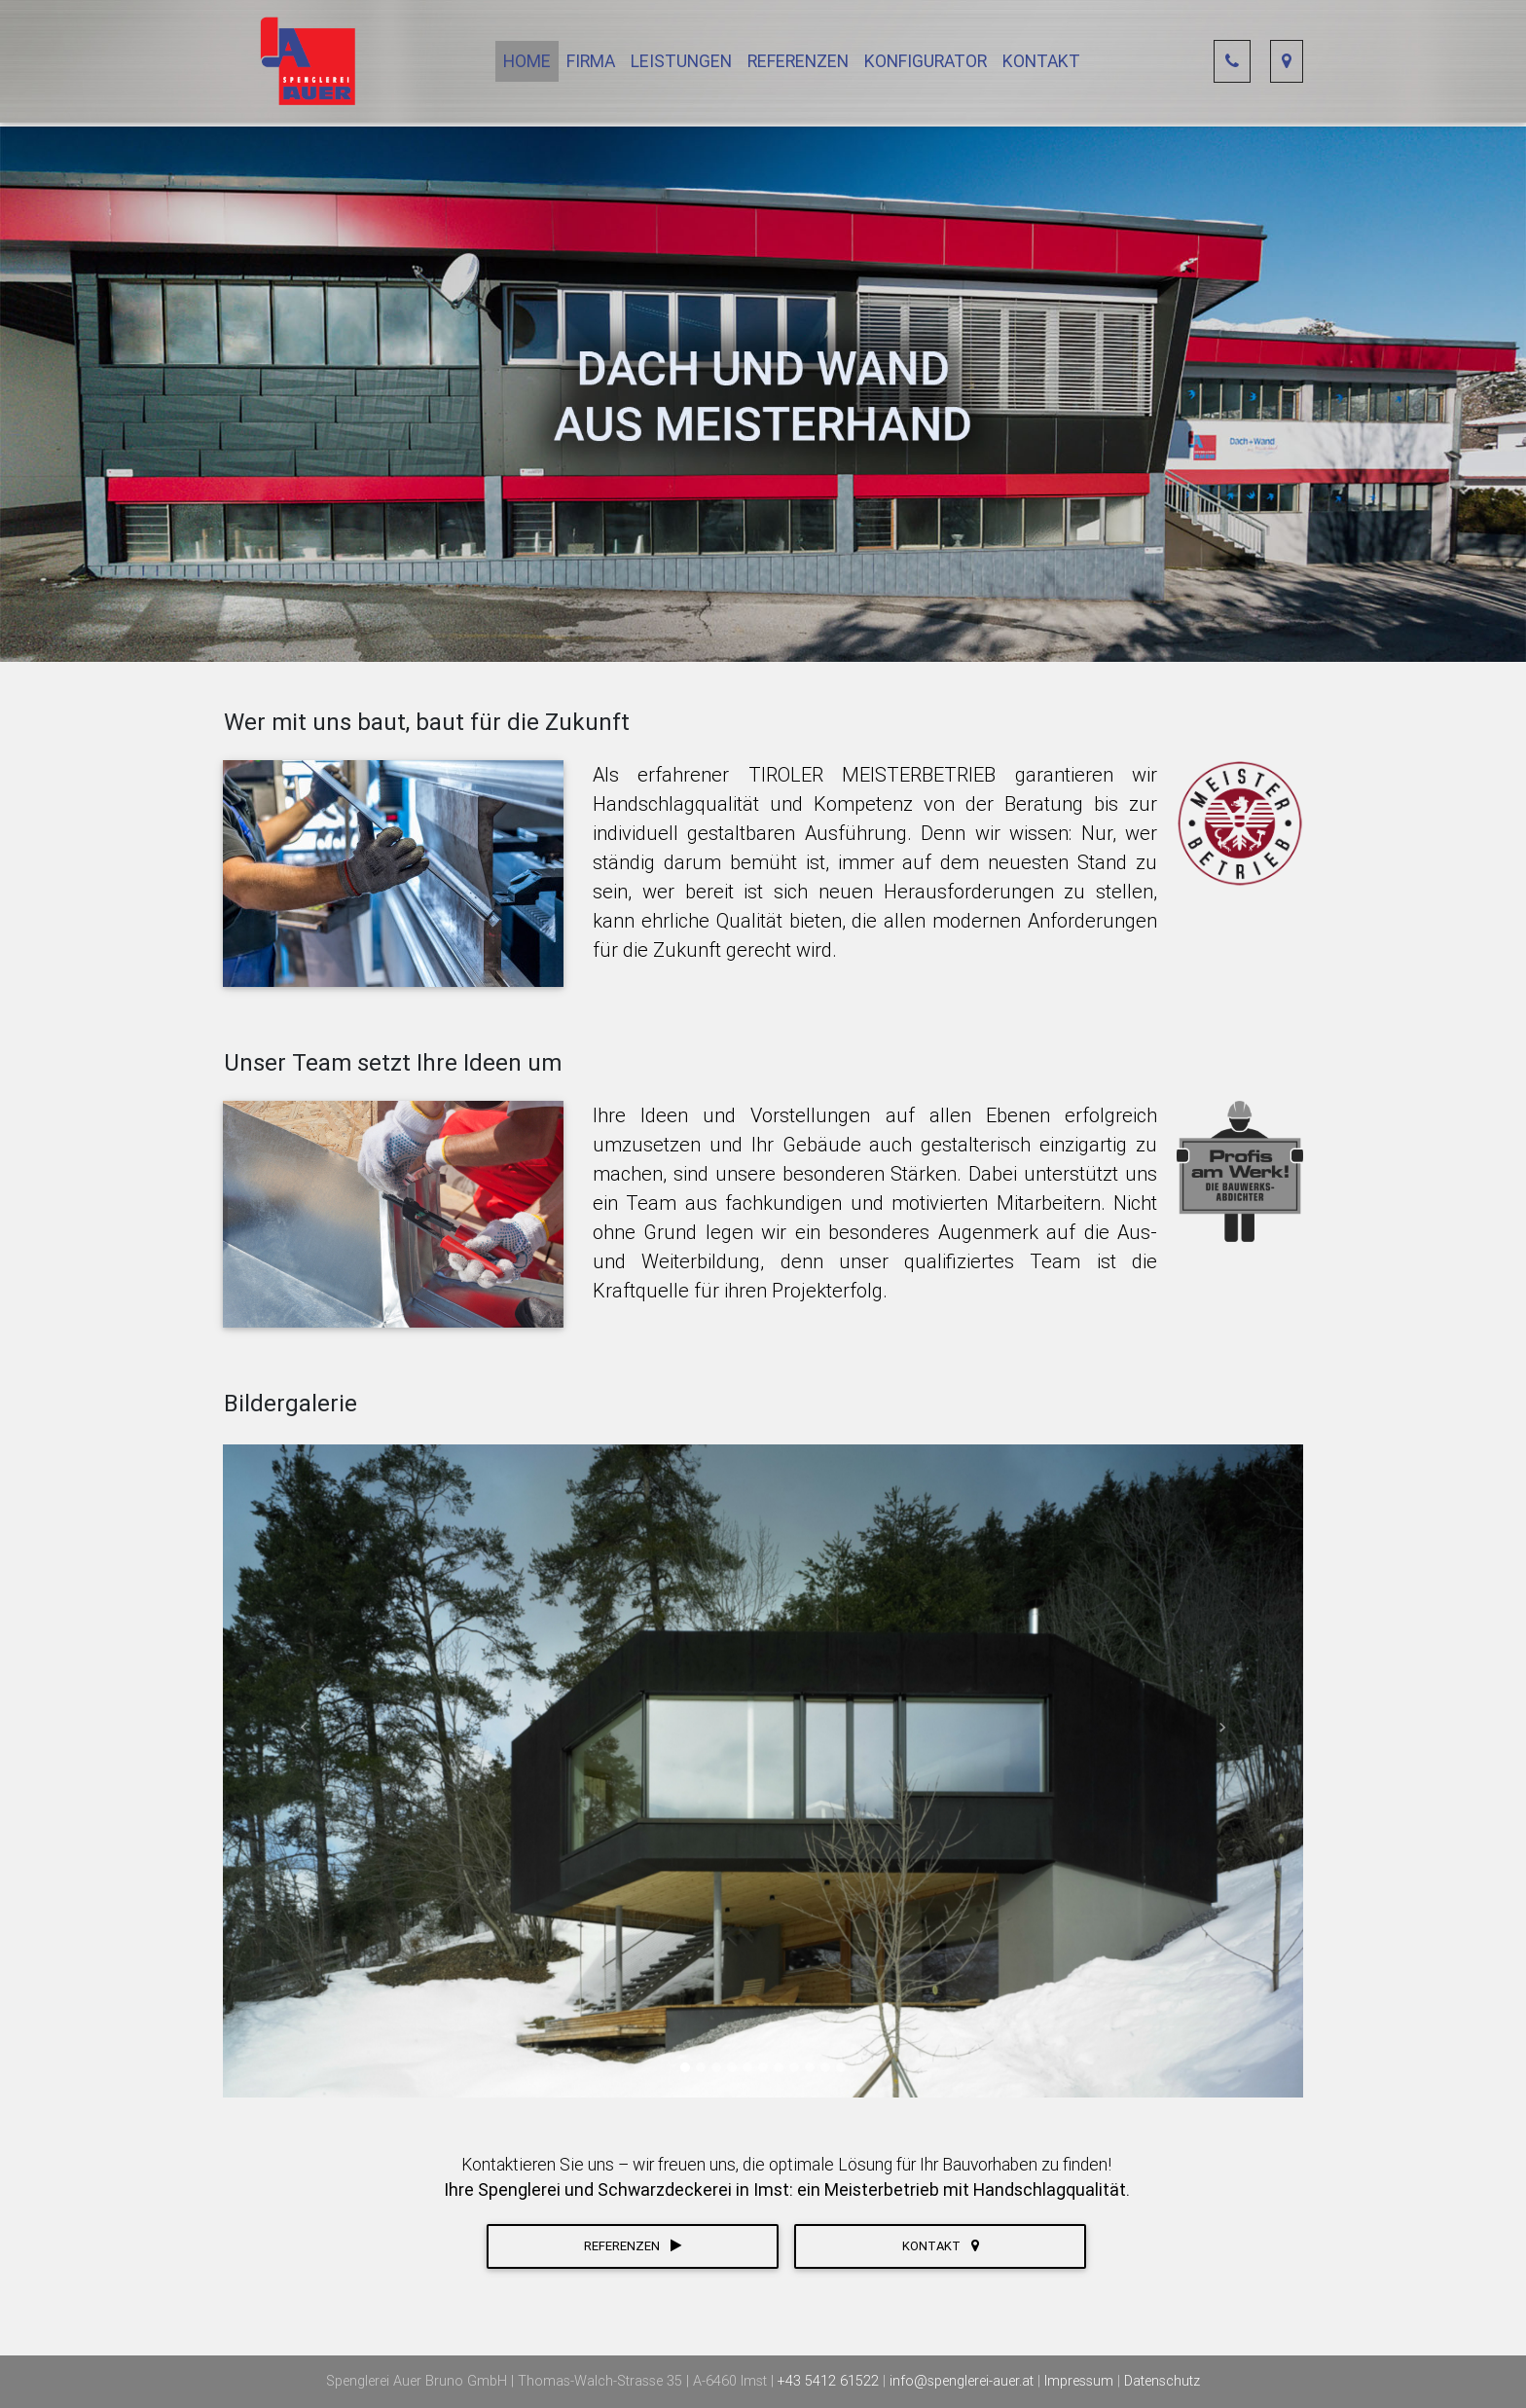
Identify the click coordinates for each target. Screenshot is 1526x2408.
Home (527, 65)
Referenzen (798, 65)
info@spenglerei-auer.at (963, 2381)
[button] (304, 1728)
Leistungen (681, 65)
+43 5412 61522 (830, 2381)
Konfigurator (925, 65)
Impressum (1080, 2381)
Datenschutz (1162, 2381)
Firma (590, 65)
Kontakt (1041, 65)
